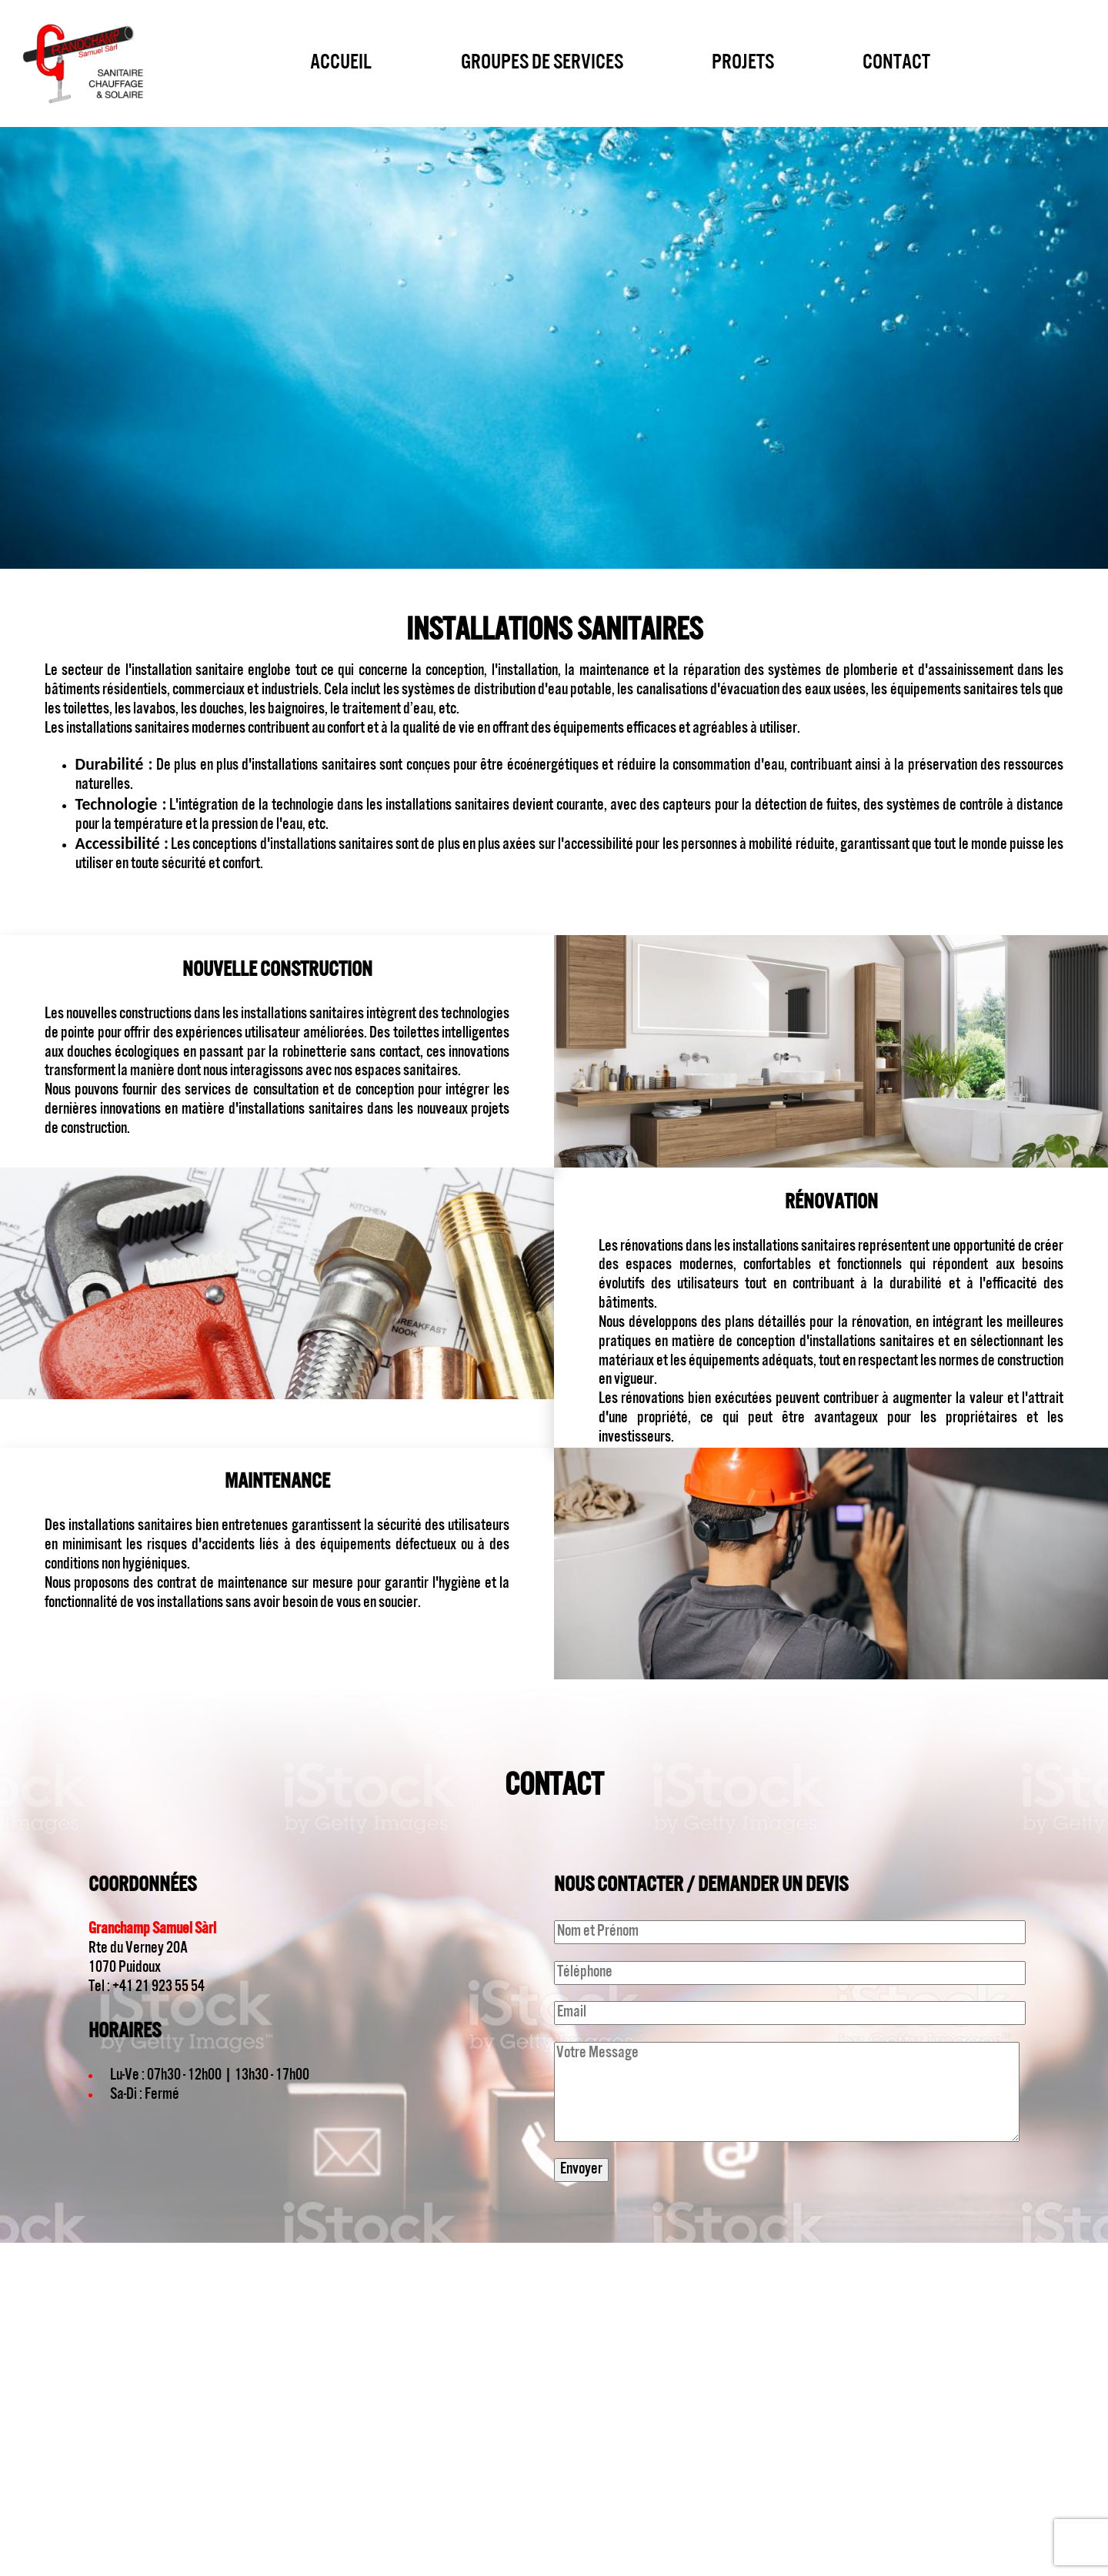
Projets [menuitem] (743, 63)
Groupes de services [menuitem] (542, 63)
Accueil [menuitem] (341, 63)
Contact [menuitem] (896, 63)
